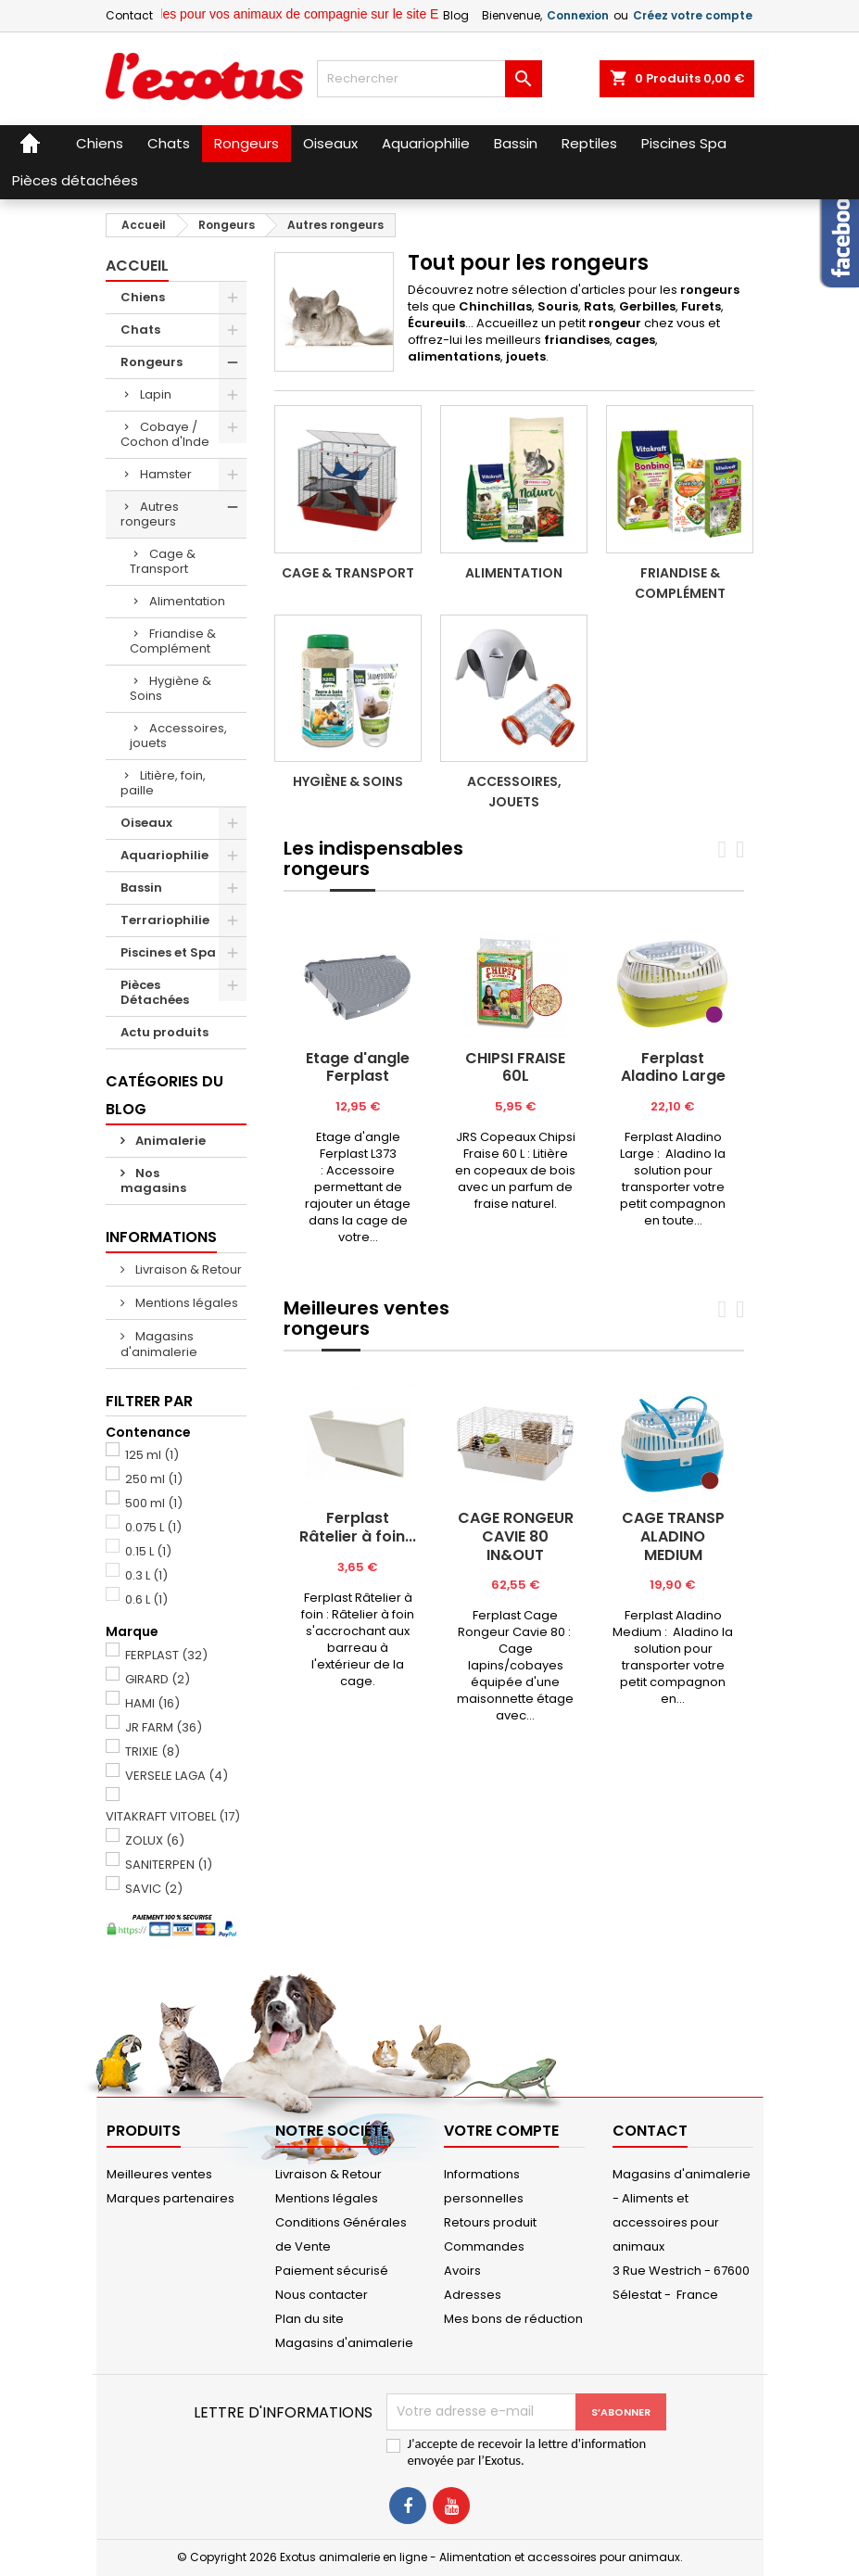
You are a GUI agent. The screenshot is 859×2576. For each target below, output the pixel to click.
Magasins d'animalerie (158, 1344)
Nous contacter (321, 2294)
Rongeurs (151, 362)
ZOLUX (154, 1840)
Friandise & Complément (173, 641)
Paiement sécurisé (331, 2270)
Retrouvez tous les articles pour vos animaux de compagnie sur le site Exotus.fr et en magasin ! (345, 13)
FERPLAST (166, 1655)
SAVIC (154, 1888)
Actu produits (164, 1032)
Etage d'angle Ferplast (358, 1067)
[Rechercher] (429, 78)
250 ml (154, 1479)
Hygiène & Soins (170, 688)
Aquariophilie (164, 855)
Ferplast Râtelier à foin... (357, 1527)
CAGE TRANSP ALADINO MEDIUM (673, 1536)
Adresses (472, 2294)
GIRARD (157, 1679)
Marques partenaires (170, 2198)
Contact (129, 15)
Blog (456, 15)
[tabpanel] (358, 1085)
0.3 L (146, 1575)
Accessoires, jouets (178, 735)
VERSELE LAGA (176, 1775)
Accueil (137, 265)
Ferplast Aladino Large (673, 1067)
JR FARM (163, 1727)
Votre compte (501, 2130)
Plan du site (309, 2319)
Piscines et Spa (168, 952)
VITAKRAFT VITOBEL (173, 1816)
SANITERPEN (168, 1864)
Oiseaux (146, 822)
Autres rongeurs (149, 514)
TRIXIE (152, 1751)
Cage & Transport (163, 561)
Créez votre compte (692, 15)
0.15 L (148, 1551)
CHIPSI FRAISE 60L (515, 1067)
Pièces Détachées (154, 992)
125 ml (152, 1455)
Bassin (141, 887)
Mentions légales (185, 1303)
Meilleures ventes (159, 2174)
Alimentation (187, 601)
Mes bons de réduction (513, 2319)
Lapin (155, 394)
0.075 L (153, 1527)
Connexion (578, 15)
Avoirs (462, 2270)
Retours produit (490, 2222)
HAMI (152, 1703)
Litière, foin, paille (163, 783)
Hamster (166, 474)
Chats (140, 329)
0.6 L (146, 1599)
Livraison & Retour (187, 1269)
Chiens (142, 297)
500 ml (154, 1503)
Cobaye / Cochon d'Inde (164, 434)
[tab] (307, 891)
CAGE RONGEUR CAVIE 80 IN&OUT (516, 1536)
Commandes (484, 2246)
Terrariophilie (164, 920)
